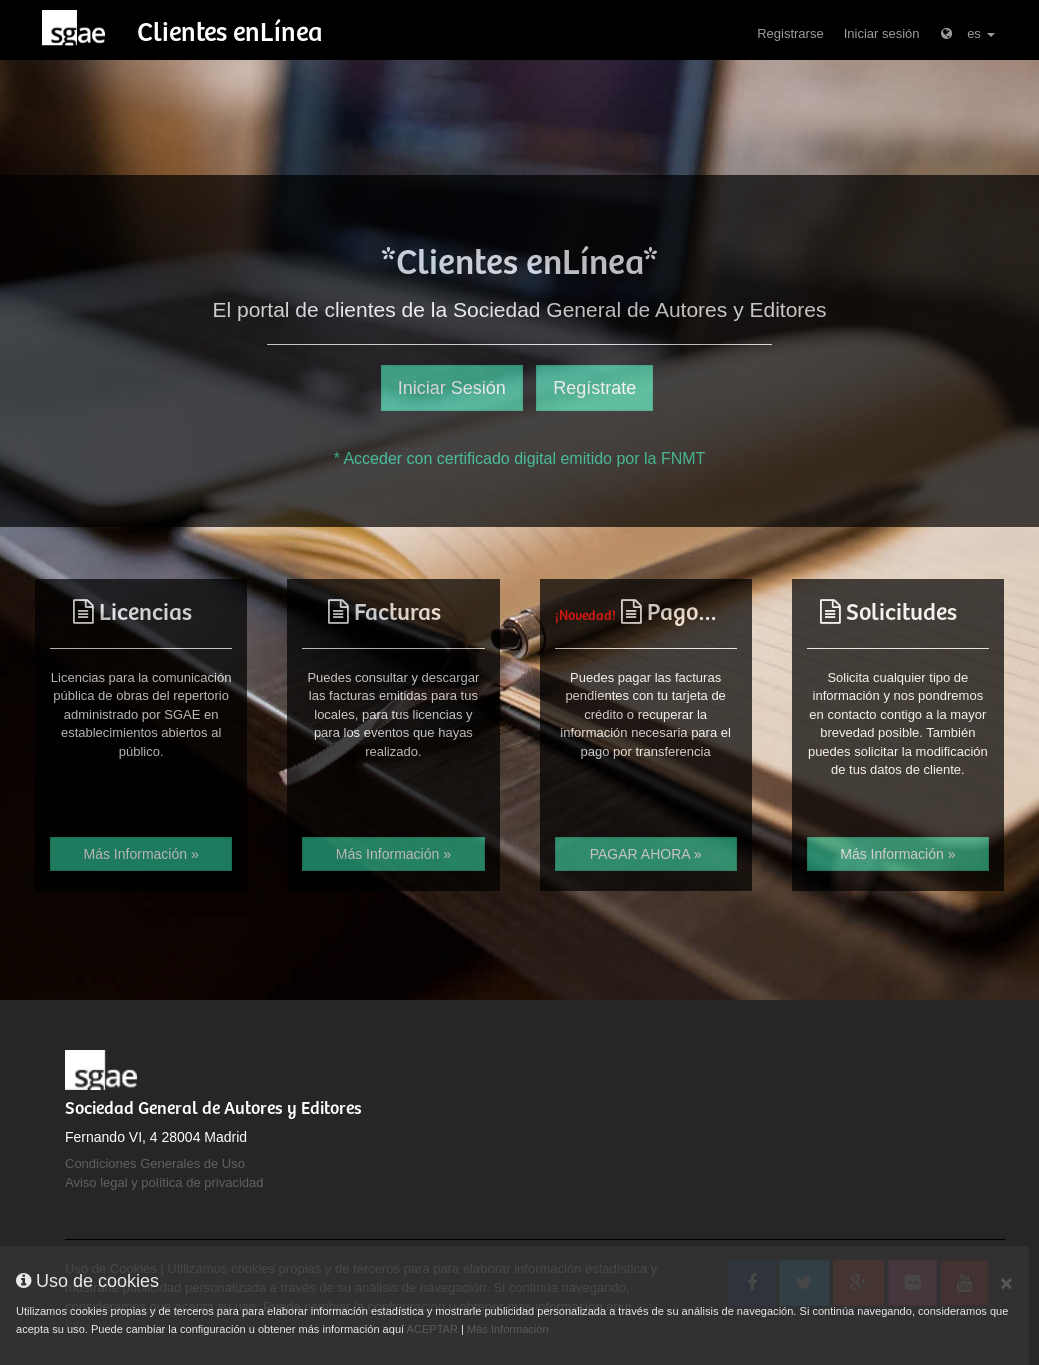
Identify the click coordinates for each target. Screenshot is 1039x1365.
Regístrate (594, 388)
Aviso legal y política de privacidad (164, 1182)
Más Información (508, 1329)
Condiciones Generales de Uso (155, 1163)
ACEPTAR (432, 1329)
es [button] (967, 33)
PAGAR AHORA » (646, 854)
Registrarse (790, 33)
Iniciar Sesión (452, 388)
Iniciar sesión (882, 33)
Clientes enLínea (230, 33)
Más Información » (141, 854)
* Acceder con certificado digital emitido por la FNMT (520, 458)
